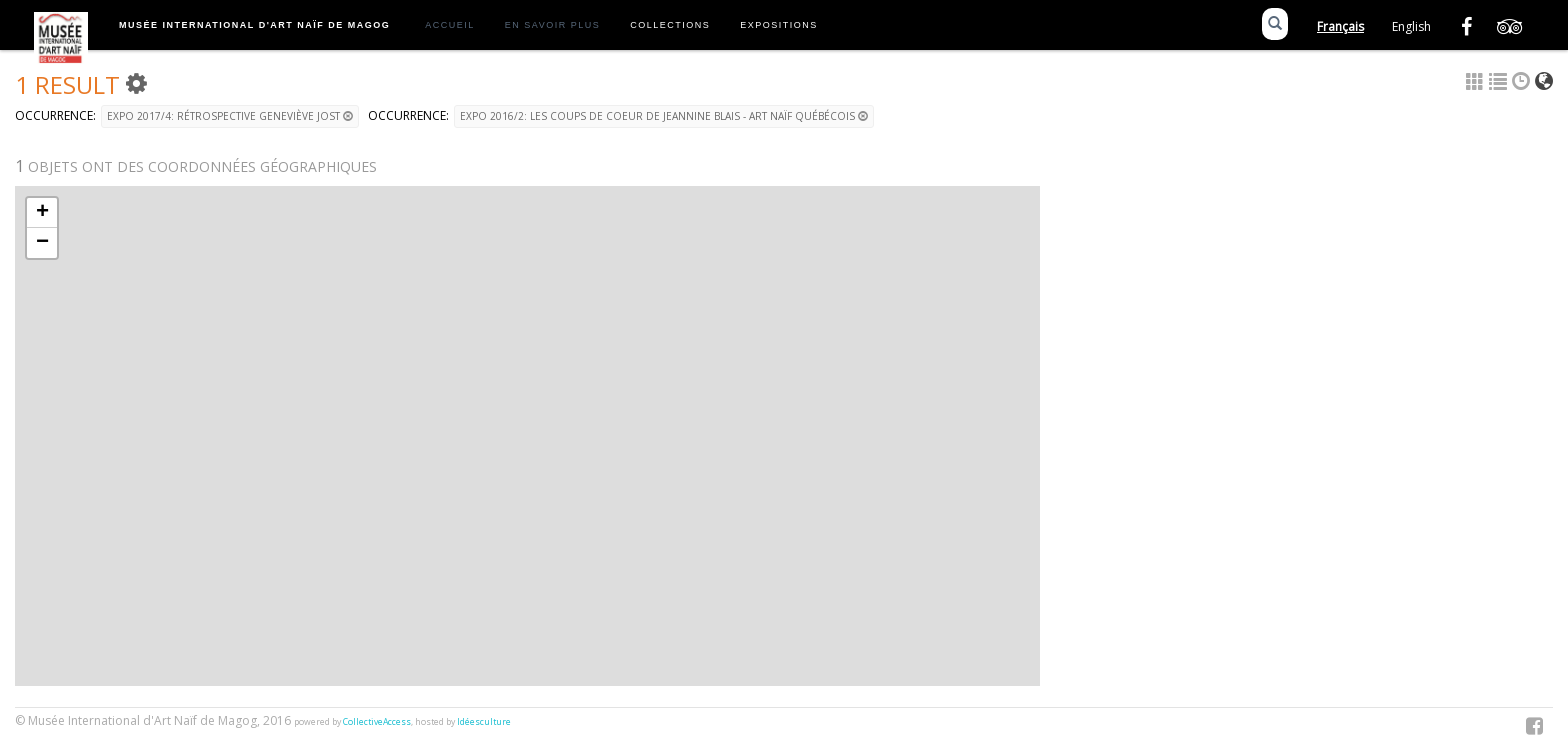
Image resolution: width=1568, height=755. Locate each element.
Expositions (779, 25)
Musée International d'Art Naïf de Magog (254, 25)
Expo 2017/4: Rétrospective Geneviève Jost (230, 116)
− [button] (42, 243)
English (1411, 26)
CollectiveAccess (377, 722)
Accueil (450, 25)
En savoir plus (552, 25)
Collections (670, 25)
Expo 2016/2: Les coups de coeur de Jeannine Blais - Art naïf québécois (664, 116)
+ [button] (42, 213)
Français (1340, 26)
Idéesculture (484, 722)
